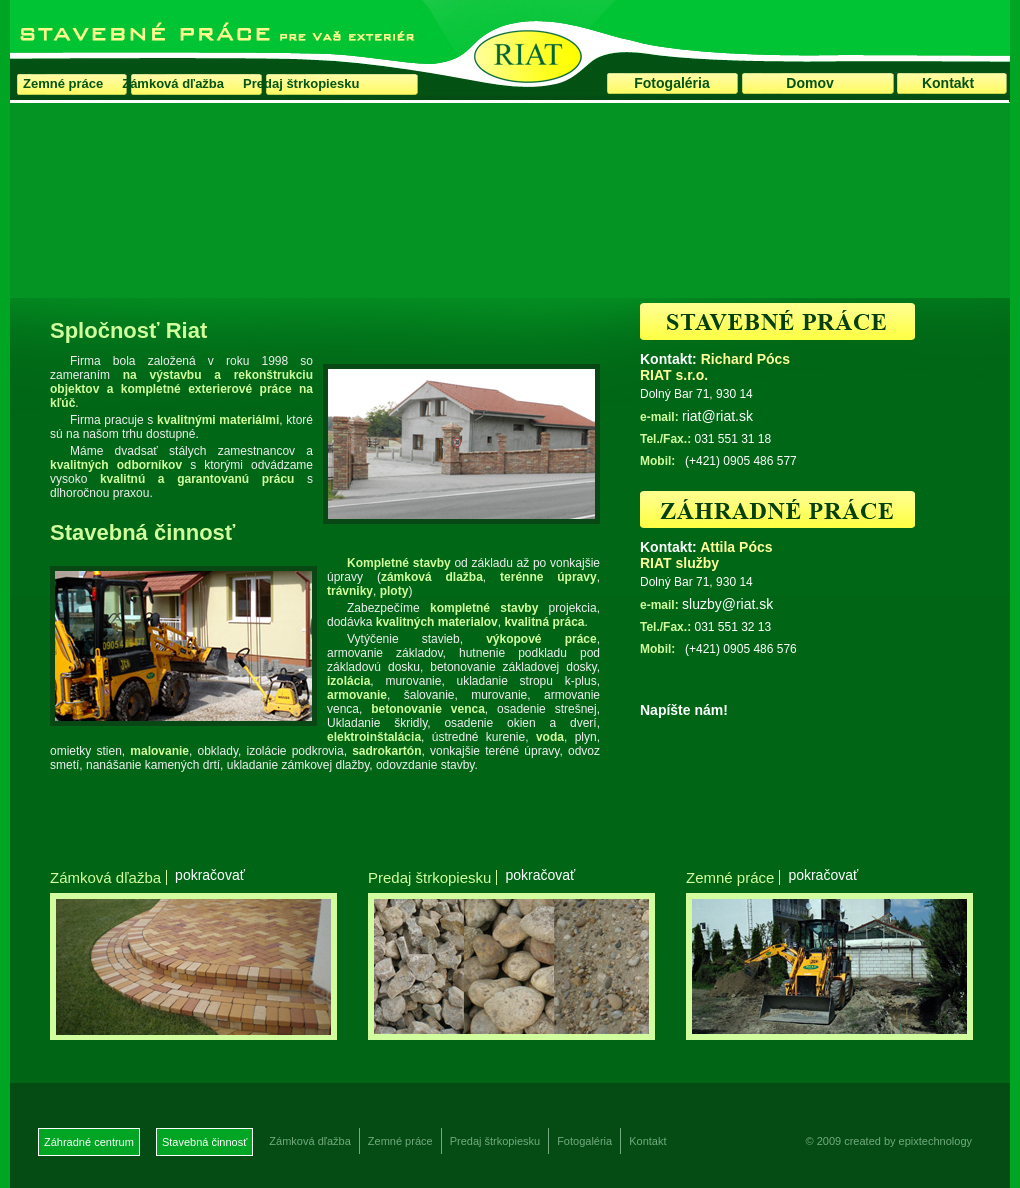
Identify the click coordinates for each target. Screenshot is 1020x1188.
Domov (809, 83)
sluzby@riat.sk (727, 604)
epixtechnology (935, 1141)
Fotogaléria (671, 83)
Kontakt (948, 83)
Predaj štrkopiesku (301, 83)
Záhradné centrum (89, 1142)
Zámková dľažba (173, 83)
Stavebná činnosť (204, 1142)
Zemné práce (63, 83)
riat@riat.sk (717, 416)
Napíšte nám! (684, 710)
